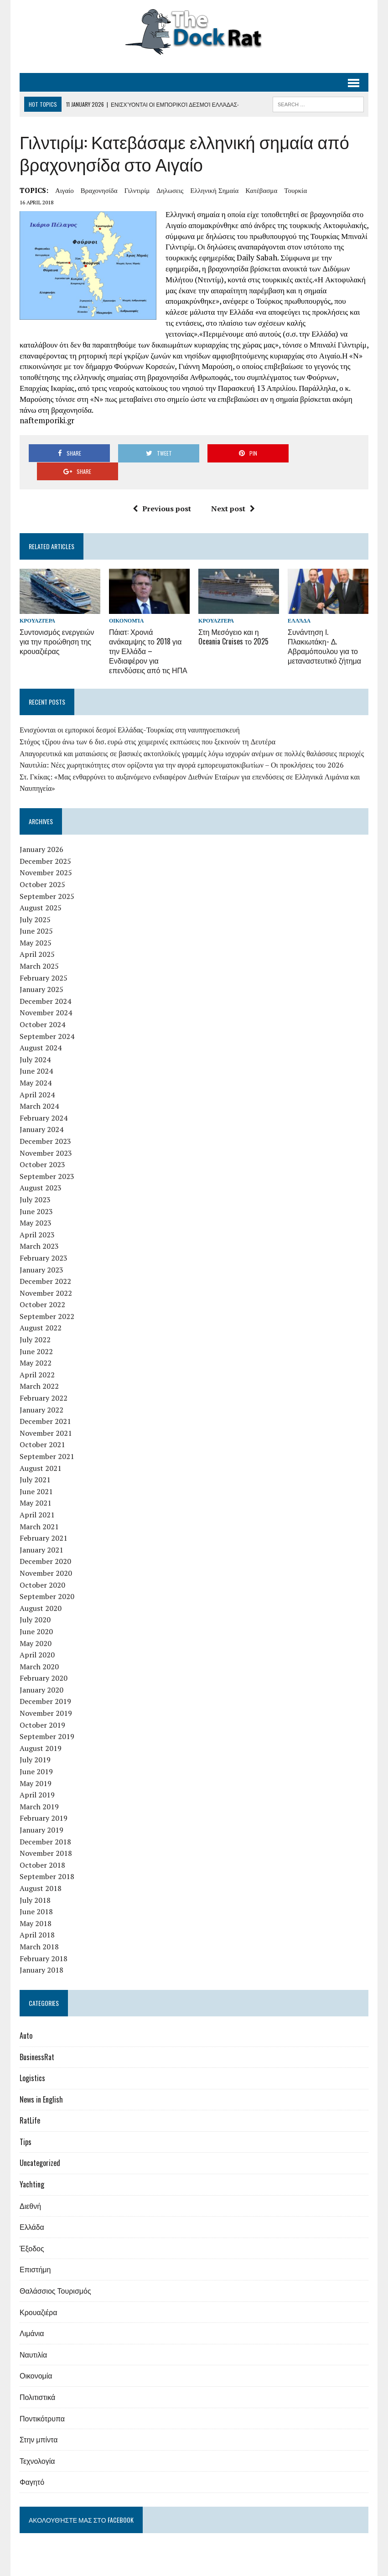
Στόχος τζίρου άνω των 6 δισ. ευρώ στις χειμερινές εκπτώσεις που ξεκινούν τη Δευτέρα (147, 723)
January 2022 (41, 1391)
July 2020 (35, 1601)
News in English (41, 2080)
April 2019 (37, 1776)
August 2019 (41, 1729)
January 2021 (41, 1531)
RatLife (30, 2102)
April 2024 (37, 1076)
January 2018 (41, 1952)
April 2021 (37, 1496)
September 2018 (47, 1858)
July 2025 (35, 901)
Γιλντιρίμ (137, 190)
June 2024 (36, 1053)
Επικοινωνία (350, 2567)
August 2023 (41, 1169)
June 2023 (36, 1193)
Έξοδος (32, 2229)
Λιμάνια (32, 2314)
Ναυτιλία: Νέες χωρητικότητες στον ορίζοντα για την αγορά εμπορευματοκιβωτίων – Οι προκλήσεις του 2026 (182, 747)
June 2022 (36, 1333)
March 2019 (39, 1788)
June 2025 (36, 913)
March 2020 (39, 1648)
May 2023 (36, 1205)
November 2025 (46, 854)
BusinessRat (37, 2038)
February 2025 (43, 959)
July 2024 (35, 1041)
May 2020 (36, 1625)
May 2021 (36, 1485)
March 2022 (39, 1368)
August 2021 (41, 1449)
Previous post (162, 490)
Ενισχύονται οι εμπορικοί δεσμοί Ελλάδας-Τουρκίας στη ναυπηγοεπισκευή (130, 711)
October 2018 (42, 1846)
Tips (25, 2123)
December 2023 (45, 1123)
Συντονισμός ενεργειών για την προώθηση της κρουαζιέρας (57, 623)
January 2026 (41, 831)
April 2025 (37, 936)
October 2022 (42, 1286)
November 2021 (46, 1414)
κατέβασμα (261, 190)
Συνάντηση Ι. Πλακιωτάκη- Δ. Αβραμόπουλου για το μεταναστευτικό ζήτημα (324, 628)
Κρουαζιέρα (37, 602)
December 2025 (45, 842)
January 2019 (41, 1812)
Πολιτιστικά (37, 2378)
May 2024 (36, 1064)
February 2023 (43, 1239)
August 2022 (41, 1309)
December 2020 (45, 1543)
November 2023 (46, 1134)
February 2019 (43, 1800)
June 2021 (36, 1473)
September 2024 (47, 1018)
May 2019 (36, 1765)
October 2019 (42, 1706)
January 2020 (41, 1671)
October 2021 (42, 1426)
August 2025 (41, 889)
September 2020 (47, 1578)
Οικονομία (126, 602)
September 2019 (47, 1718)
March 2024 (39, 1088)
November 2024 (46, 994)
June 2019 (36, 1753)
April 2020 (37, 1636)
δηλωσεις (169, 190)
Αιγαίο (64, 190)
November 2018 (46, 1835)
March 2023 (39, 1228)
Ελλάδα (299, 602)
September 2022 (47, 1298)
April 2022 (37, 1356)
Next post (233, 490)
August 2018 (41, 1870)
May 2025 (36, 924)
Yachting (32, 2166)
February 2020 (43, 1660)
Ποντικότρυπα (42, 2399)
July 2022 (35, 1321)
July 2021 (35, 1461)
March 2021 (39, 1508)
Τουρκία (295, 190)
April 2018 (37, 1916)
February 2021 (43, 1520)
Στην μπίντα (39, 2420)
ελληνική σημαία (214, 190)
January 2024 (41, 1111)
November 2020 (46, 1554)
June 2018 (36, 1893)
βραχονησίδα (98, 190)
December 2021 (45, 1403)
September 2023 (47, 1158)
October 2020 (42, 1566)
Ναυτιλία (33, 2335)
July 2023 (35, 1181)
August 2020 (41, 1589)
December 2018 (45, 1823)
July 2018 (35, 1881)
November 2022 (46, 1274)
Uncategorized (40, 2144)
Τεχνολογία (37, 2441)
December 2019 (45, 1683)
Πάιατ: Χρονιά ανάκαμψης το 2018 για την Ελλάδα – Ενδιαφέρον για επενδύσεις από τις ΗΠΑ (148, 632)
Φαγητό (32, 2463)
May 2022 (36, 1345)
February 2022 (43, 1380)
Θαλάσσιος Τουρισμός (55, 2272)
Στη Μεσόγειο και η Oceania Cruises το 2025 (233, 618)
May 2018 (36, 1905)
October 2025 (42, 866)
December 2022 (45, 1263)
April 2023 (37, 1216)
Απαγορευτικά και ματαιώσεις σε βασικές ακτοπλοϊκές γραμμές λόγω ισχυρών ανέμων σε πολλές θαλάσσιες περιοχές (192, 735)
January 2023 (41, 1251)
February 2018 (43, 1940)
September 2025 (47, 878)
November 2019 (46, 1695)
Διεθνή (30, 2186)
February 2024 (43, 1099)
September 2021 (47, 1438)
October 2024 (42, 1006)
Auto (26, 2016)
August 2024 (41, 1029)
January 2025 (41, 971)
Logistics (32, 2059)
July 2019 (35, 1741)
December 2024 (45, 982)
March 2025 (39, 948)
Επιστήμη (35, 2250)
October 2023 (42, 1146)
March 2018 (39, 1928)
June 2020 (36, 1613)
